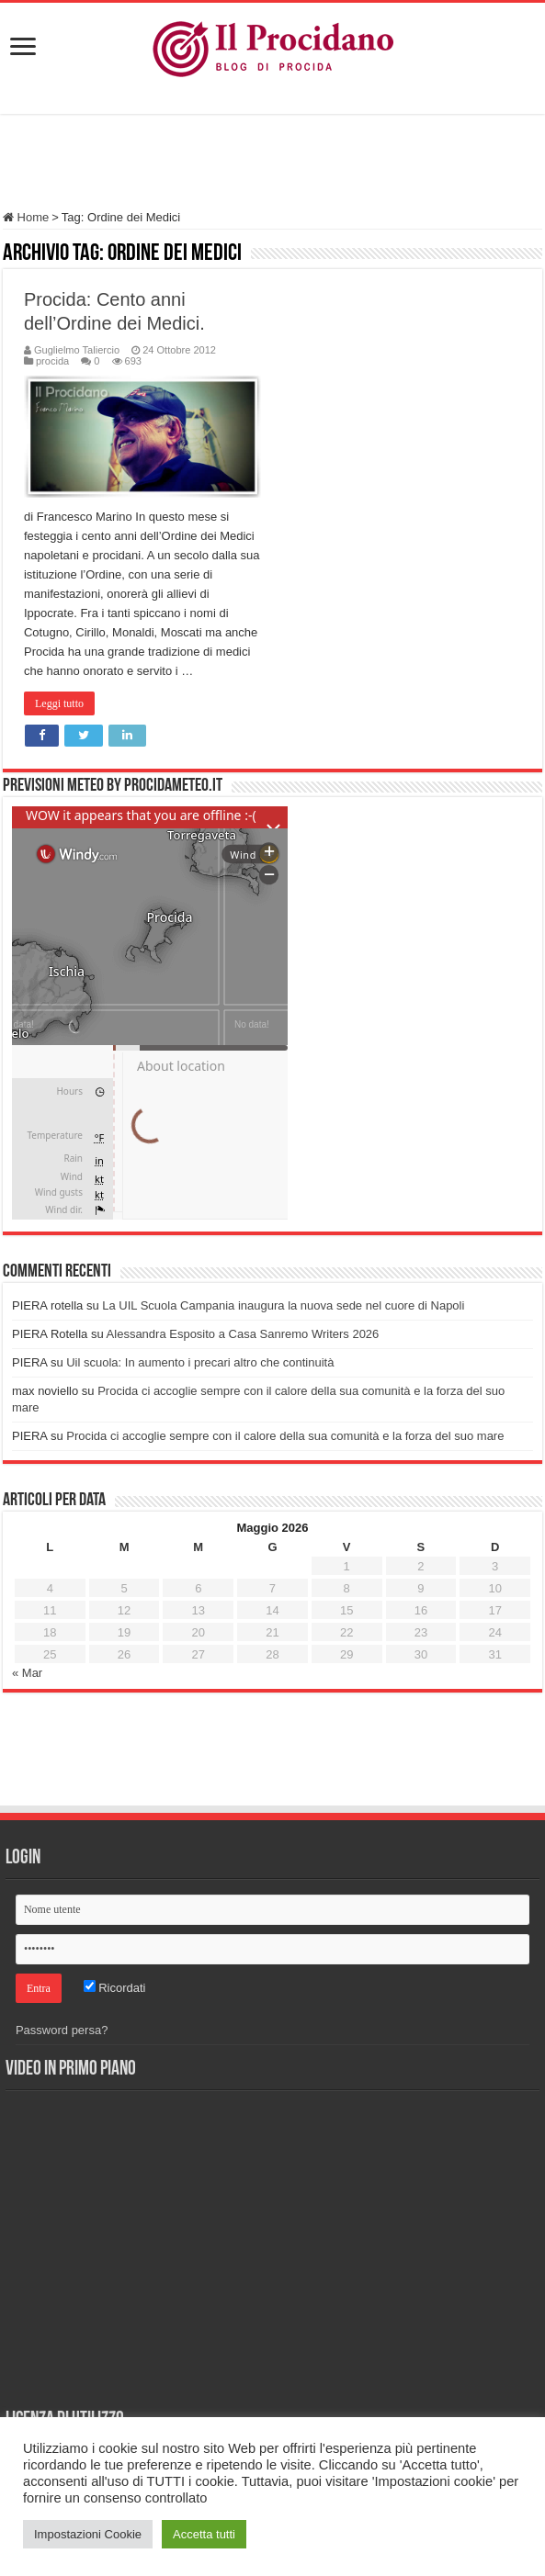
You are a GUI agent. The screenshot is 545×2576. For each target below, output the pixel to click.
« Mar (27, 1673)
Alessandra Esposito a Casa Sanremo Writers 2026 (243, 1334)
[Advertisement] (273, 164)
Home (26, 217)
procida (52, 360)
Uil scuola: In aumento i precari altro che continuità (200, 1362)
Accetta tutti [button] (204, 2534)
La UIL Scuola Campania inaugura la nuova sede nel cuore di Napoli (283, 1305)
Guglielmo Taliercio (76, 349)
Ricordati (115, 1988)
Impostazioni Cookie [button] (88, 2534)
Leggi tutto (59, 703)
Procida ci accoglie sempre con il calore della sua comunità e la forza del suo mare (285, 1436)
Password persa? (62, 2030)
